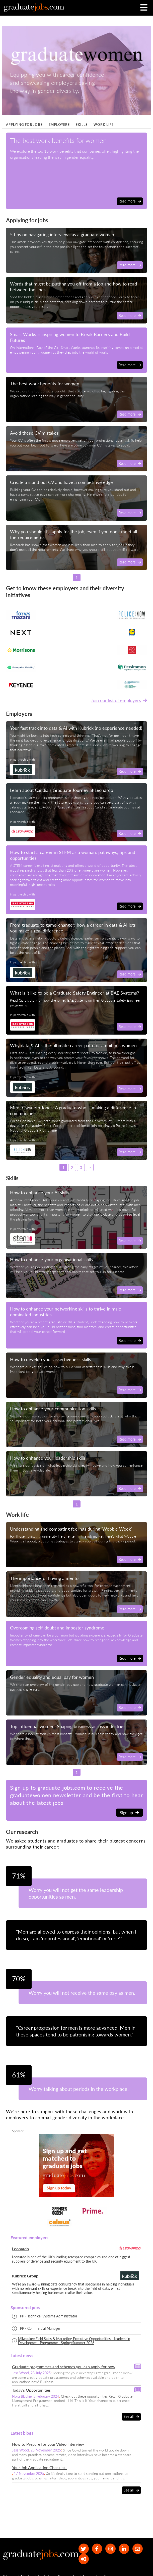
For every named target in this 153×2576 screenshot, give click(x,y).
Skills (82, 124)
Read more (130, 201)
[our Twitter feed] (84, 2549)
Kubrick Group (25, 2275)
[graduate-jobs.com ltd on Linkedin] (124, 2549)
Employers (59, 124)
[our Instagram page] (110, 2549)
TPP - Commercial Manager (39, 2328)
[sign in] (84, 2559)
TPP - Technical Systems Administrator (47, 2316)
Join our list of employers (119, 700)
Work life (104, 124)
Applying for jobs (24, 124)
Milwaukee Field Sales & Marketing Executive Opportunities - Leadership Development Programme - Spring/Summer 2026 (74, 2341)
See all (131, 2416)
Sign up (129, 1812)
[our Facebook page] (97, 2549)
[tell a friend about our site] (137, 2549)
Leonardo (20, 2248)
